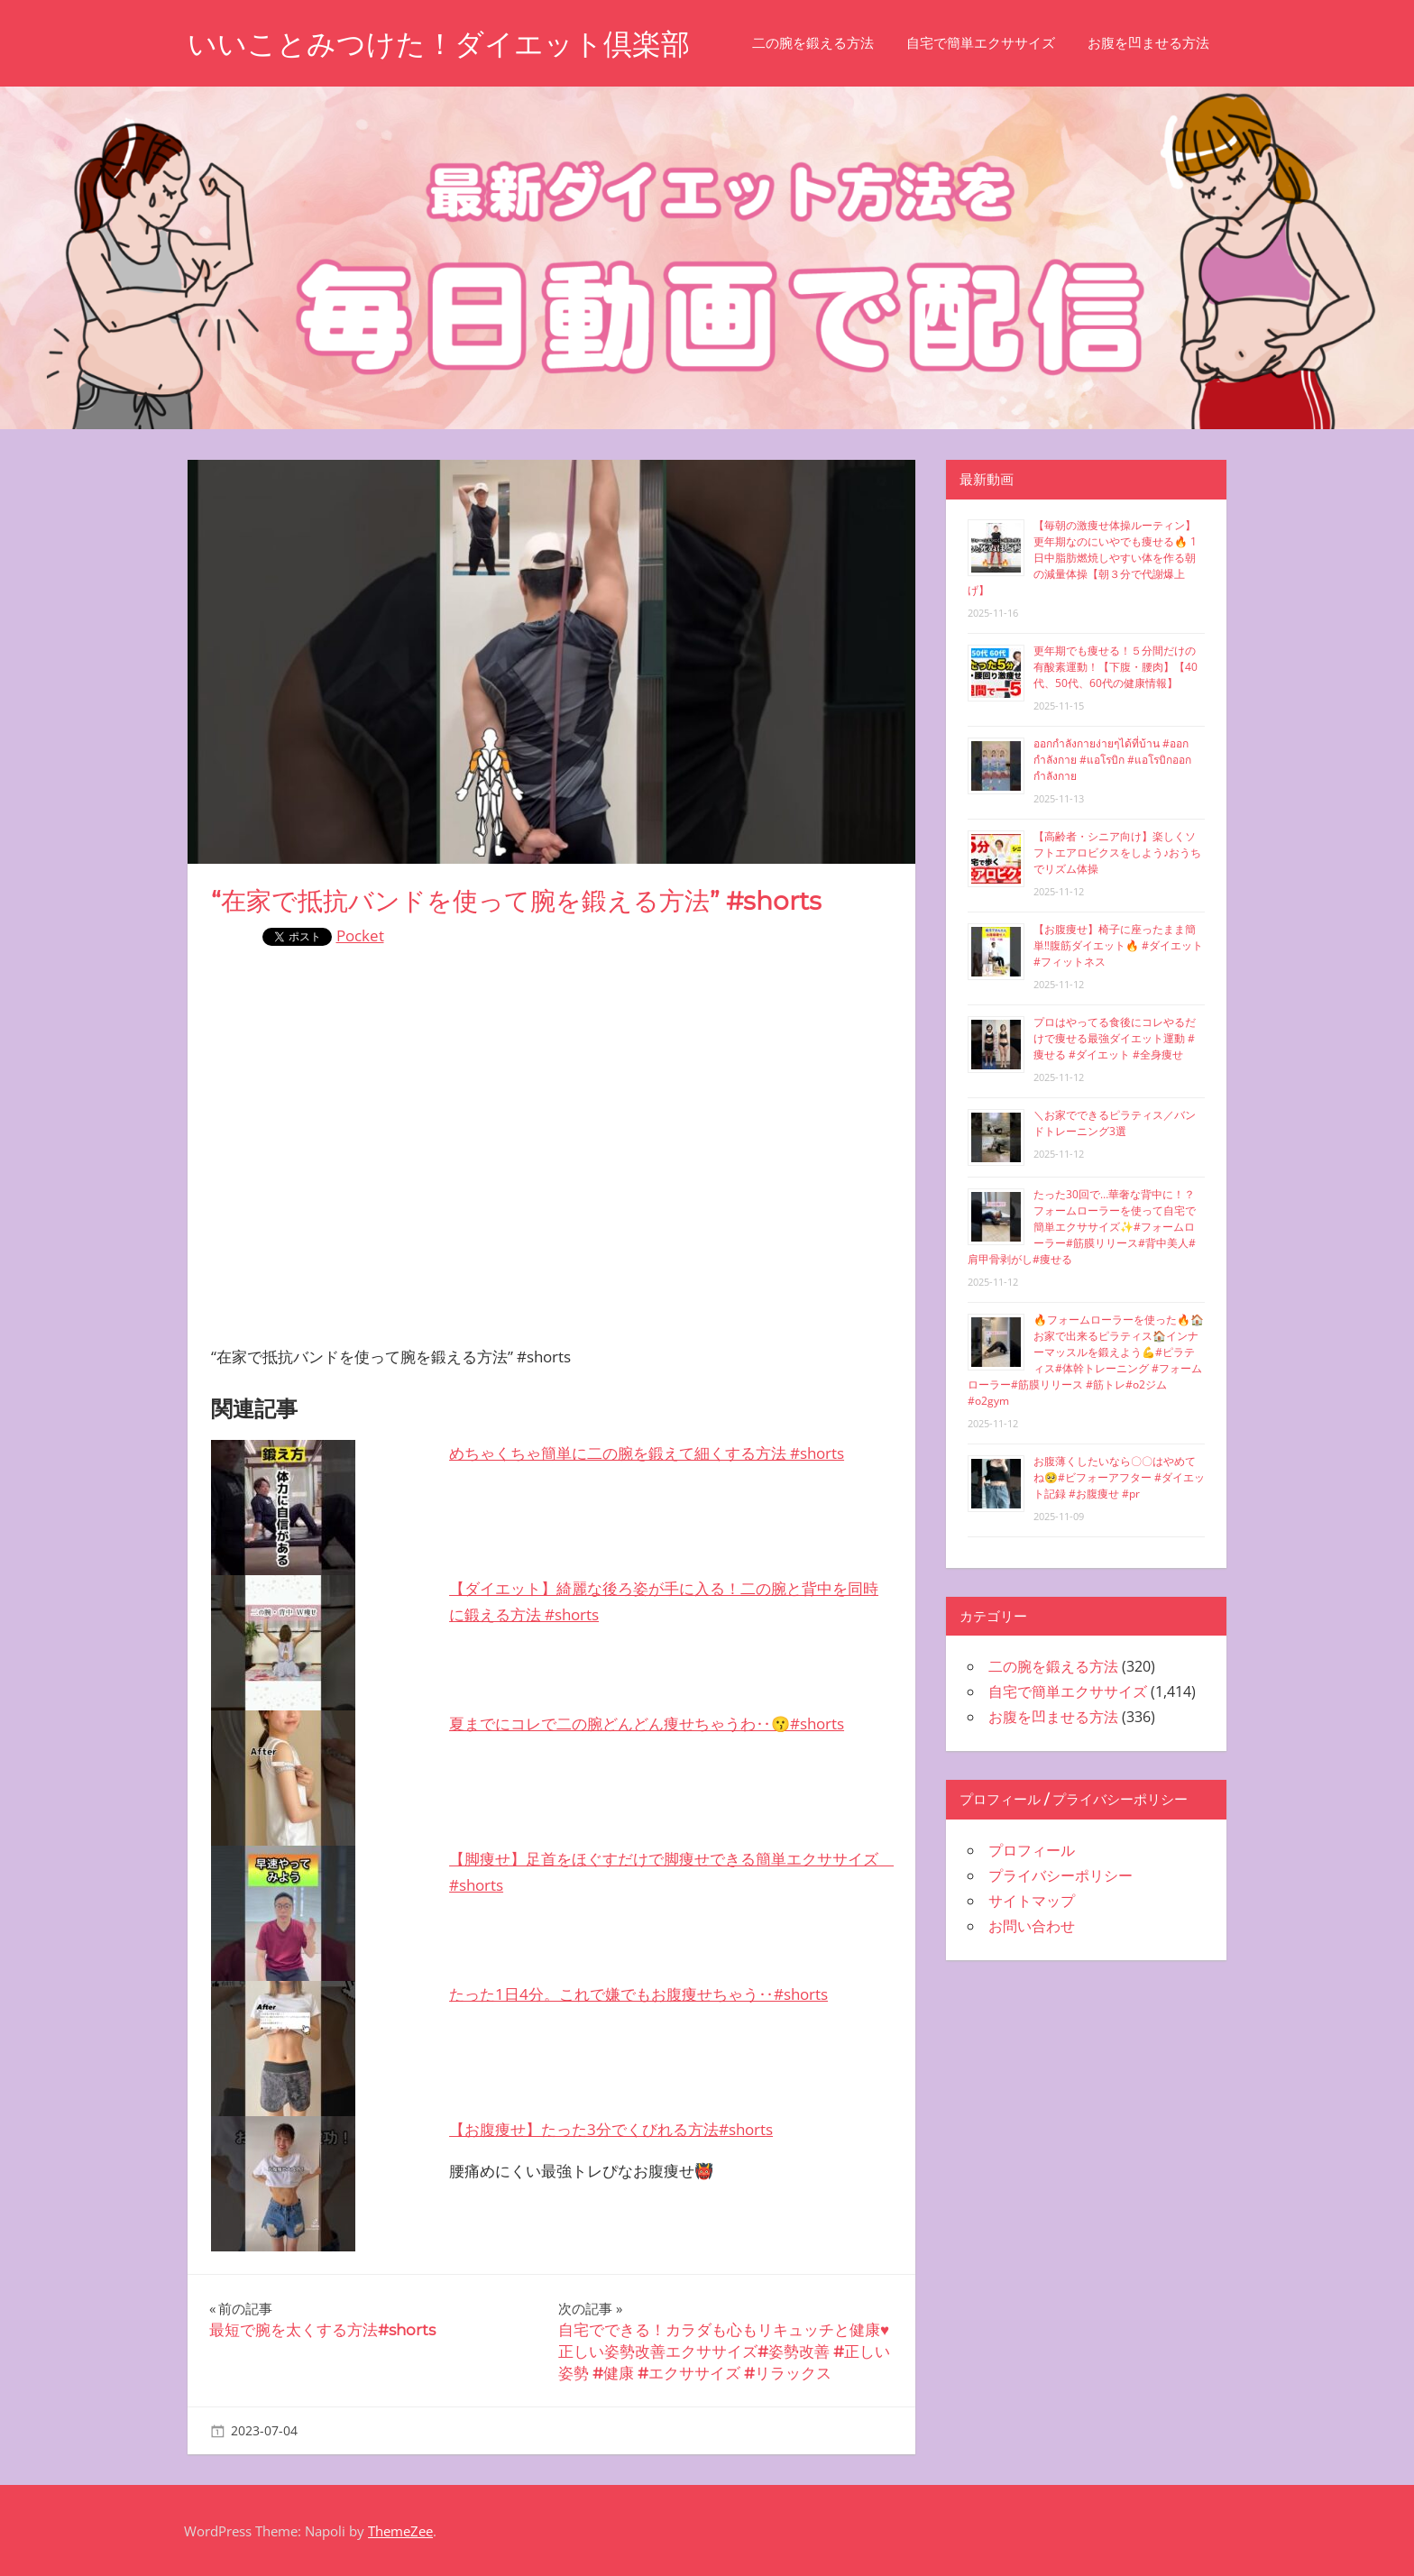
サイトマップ (1031, 1901)
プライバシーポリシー (1060, 1875)
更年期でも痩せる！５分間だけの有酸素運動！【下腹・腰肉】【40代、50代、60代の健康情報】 (1115, 667)
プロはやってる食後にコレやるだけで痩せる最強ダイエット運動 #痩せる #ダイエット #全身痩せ (1114, 1038)
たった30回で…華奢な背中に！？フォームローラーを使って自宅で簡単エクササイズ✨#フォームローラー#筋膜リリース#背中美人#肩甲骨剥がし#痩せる (1082, 1227)
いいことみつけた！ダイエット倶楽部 (439, 43)
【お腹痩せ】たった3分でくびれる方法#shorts (611, 2129)
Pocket (360, 935)
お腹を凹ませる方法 (1148, 42)
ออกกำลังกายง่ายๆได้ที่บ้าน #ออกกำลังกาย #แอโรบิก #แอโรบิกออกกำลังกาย (1112, 760)
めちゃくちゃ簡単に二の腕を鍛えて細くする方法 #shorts (646, 1453)
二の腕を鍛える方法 (813, 42)
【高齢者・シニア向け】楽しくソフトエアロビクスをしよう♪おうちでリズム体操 (1117, 852)
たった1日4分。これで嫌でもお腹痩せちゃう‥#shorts (638, 1994)
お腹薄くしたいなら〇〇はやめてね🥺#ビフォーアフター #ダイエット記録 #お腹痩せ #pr (1119, 1477)
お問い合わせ (1031, 1926)
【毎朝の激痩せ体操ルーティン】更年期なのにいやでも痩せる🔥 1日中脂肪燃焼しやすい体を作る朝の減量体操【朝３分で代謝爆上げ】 (1082, 558)
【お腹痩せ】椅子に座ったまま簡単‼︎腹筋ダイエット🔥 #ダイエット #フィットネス (1118, 945)
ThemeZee (400, 2531)
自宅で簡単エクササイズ (980, 42)
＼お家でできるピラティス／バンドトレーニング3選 (1114, 1123)
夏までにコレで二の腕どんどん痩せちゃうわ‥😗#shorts (646, 1723)
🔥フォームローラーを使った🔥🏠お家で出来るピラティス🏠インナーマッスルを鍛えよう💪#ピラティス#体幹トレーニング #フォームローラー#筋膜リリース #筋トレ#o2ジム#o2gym (1086, 1360)
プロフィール (1031, 1850)
